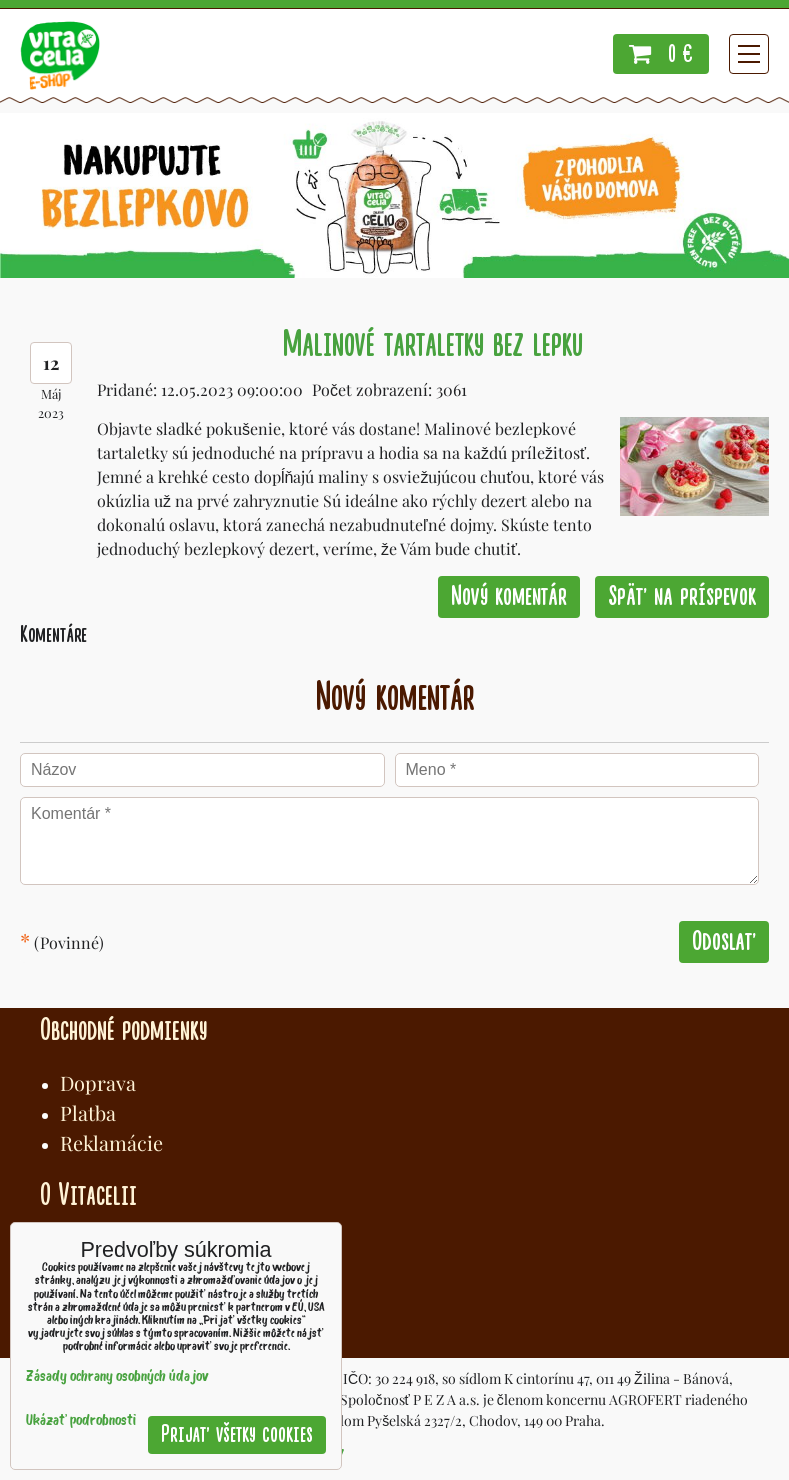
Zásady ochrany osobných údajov (117, 1377)
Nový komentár (509, 596)
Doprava (98, 1082)
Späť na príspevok (682, 596)
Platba (88, 1112)
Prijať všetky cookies (237, 1434)
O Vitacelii (88, 1195)
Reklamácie (111, 1142)
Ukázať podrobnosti (81, 1421)
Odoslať (724, 941)
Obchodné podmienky (123, 1030)
